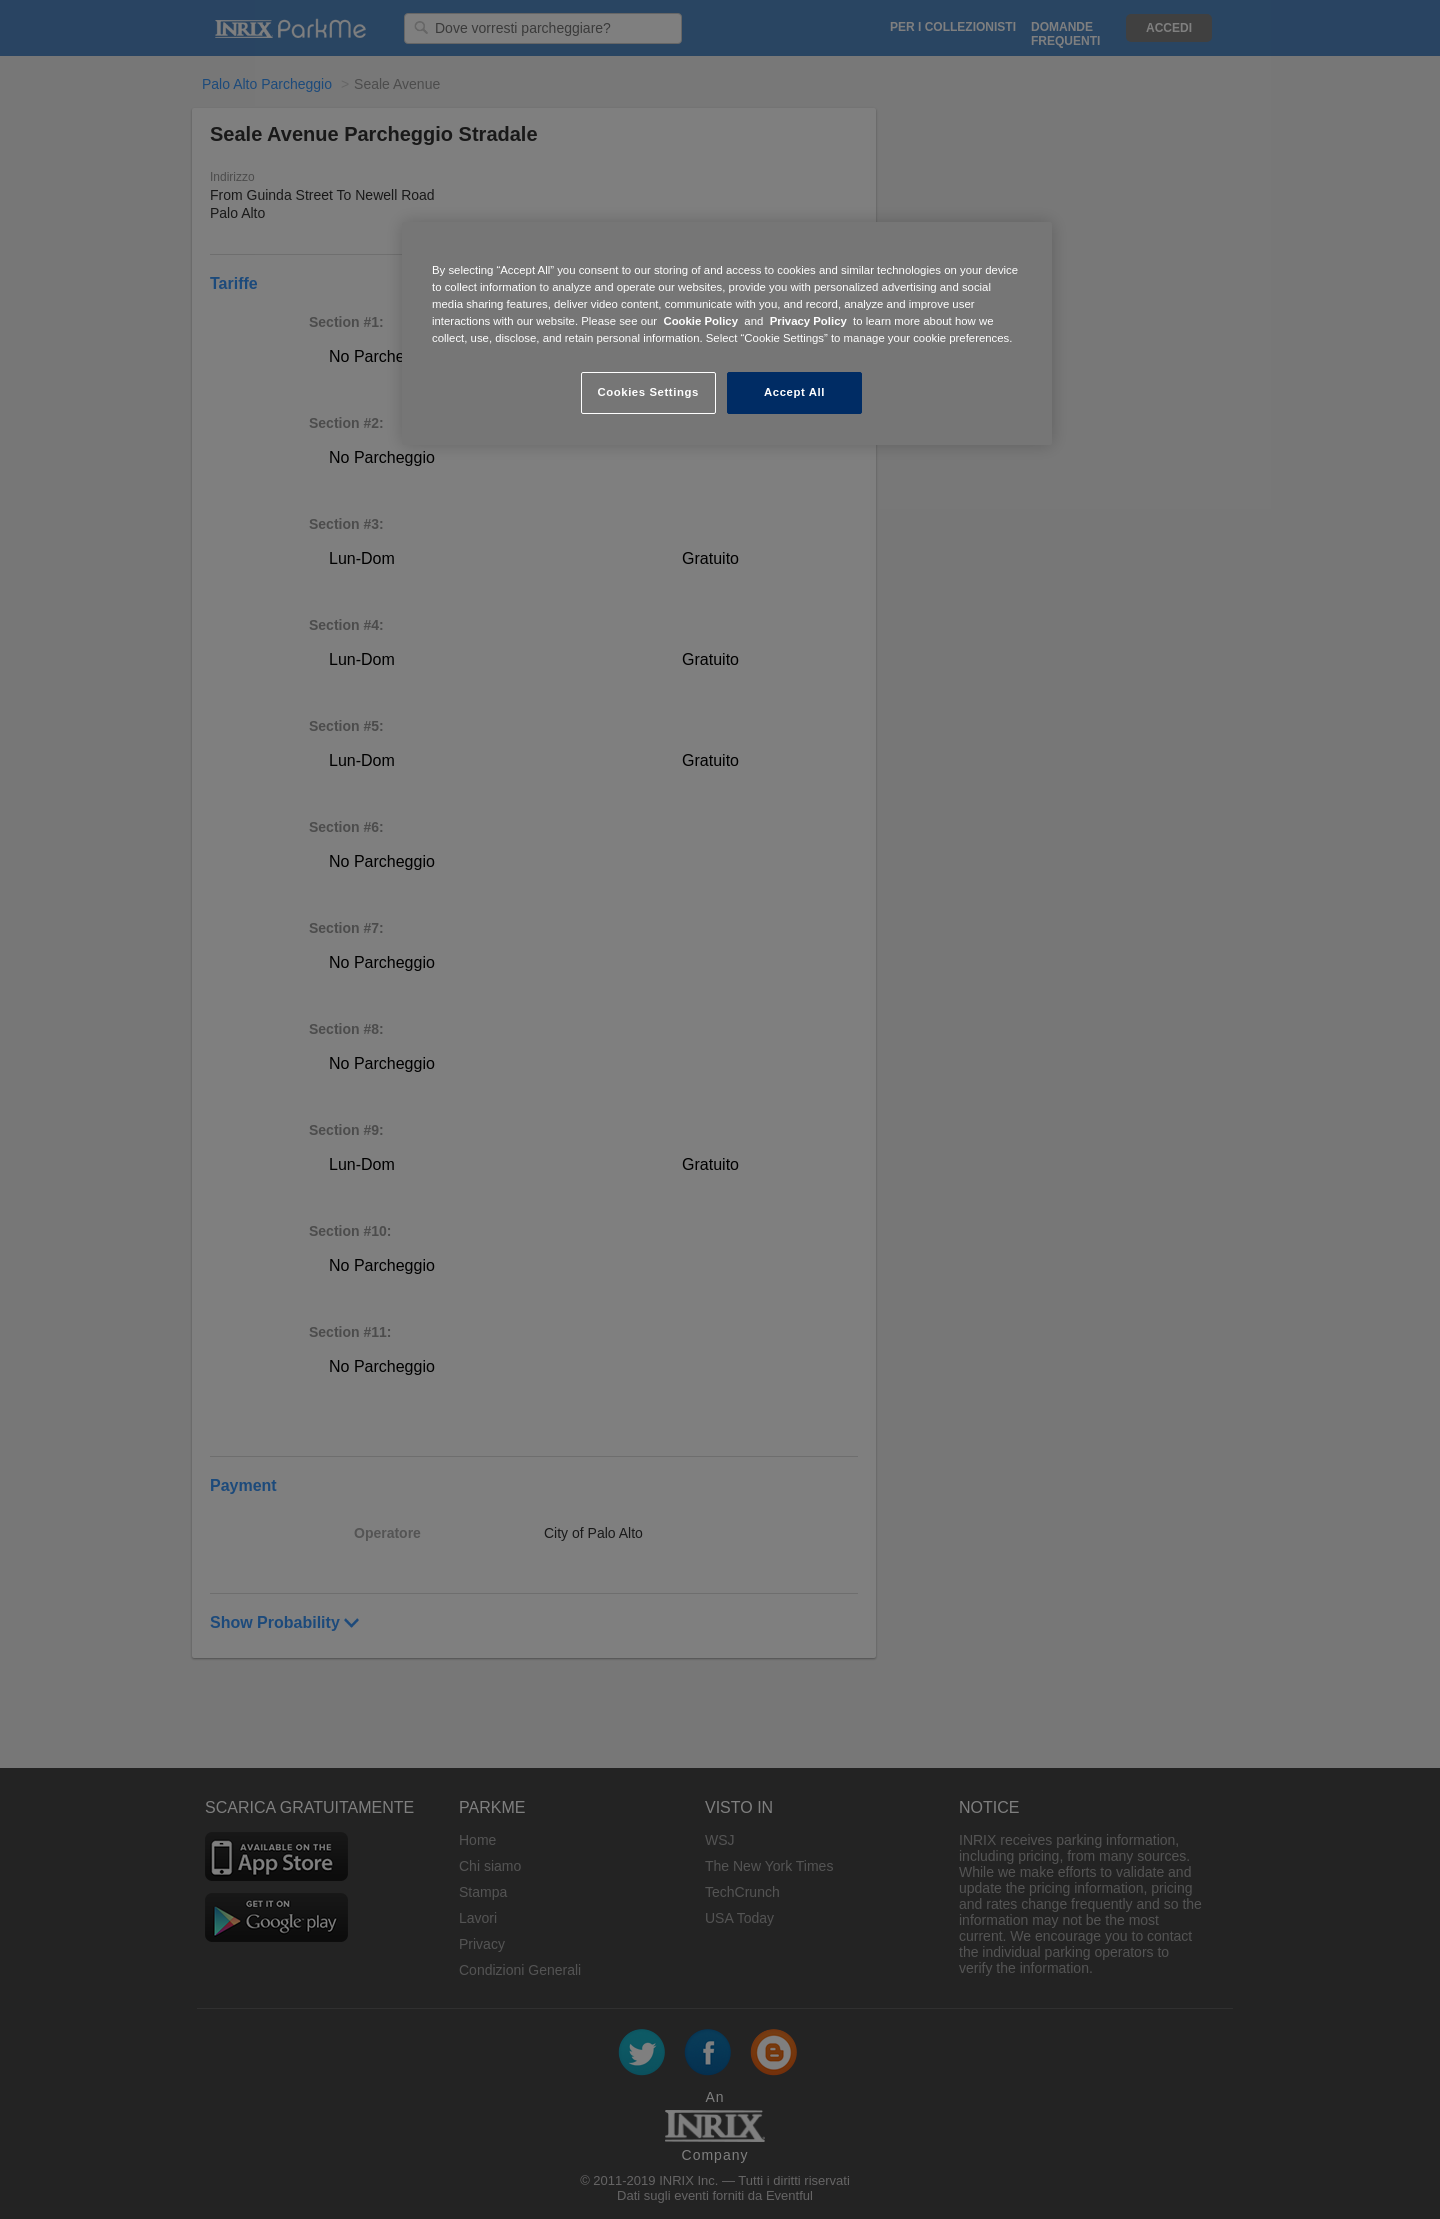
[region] (727, 333)
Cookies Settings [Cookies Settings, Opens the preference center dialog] (647, 392)
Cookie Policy (700, 321)
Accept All (794, 392)
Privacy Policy (808, 321)
